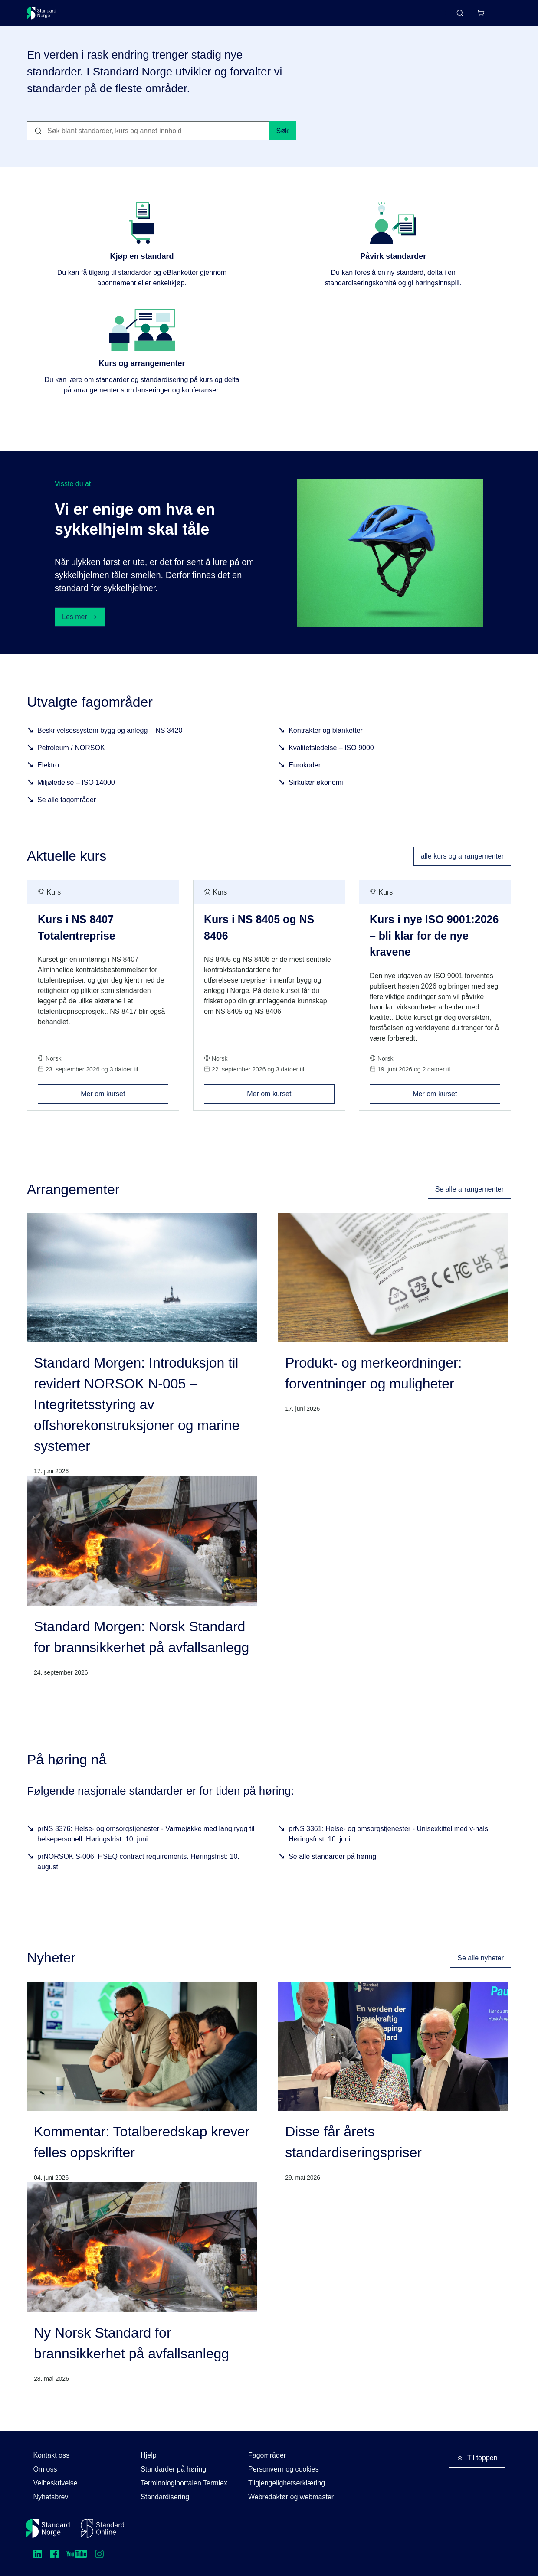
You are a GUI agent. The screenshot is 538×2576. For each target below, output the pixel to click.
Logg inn (490, 16)
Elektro (48, 778)
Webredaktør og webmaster (291, 2497)
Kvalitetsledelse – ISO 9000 (331, 760)
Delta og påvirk (154, 16)
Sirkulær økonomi (316, 795)
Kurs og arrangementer (227, 16)
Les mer (80, 630)
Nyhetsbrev (50, 2497)
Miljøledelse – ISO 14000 (76, 795)
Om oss (45, 2469)
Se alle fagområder (66, 812)
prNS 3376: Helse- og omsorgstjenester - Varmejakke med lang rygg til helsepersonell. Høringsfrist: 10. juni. (145, 1847)
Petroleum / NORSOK (71, 760)
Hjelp (148, 2455)
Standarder (100, 16)
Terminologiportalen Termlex (184, 2483)
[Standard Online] (102, 2528)
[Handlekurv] (455, 16)
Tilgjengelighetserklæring (286, 2483)
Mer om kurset (124, 1103)
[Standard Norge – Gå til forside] (47, 16)
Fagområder (267, 2455)
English (419, 17)
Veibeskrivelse (55, 2483)
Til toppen (477, 2458)
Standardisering (165, 2497)
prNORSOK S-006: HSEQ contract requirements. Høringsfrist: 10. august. (138, 1875)
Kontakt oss (51, 2455)
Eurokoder (305, 778)
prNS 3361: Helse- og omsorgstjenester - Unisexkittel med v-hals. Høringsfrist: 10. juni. (389, 1847)
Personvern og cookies (283, 2469)
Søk (282, 144)
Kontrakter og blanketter (326, 743)
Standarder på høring (173, 2469)
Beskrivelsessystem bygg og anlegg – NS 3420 (109, 743)
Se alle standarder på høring (332, 1870)
